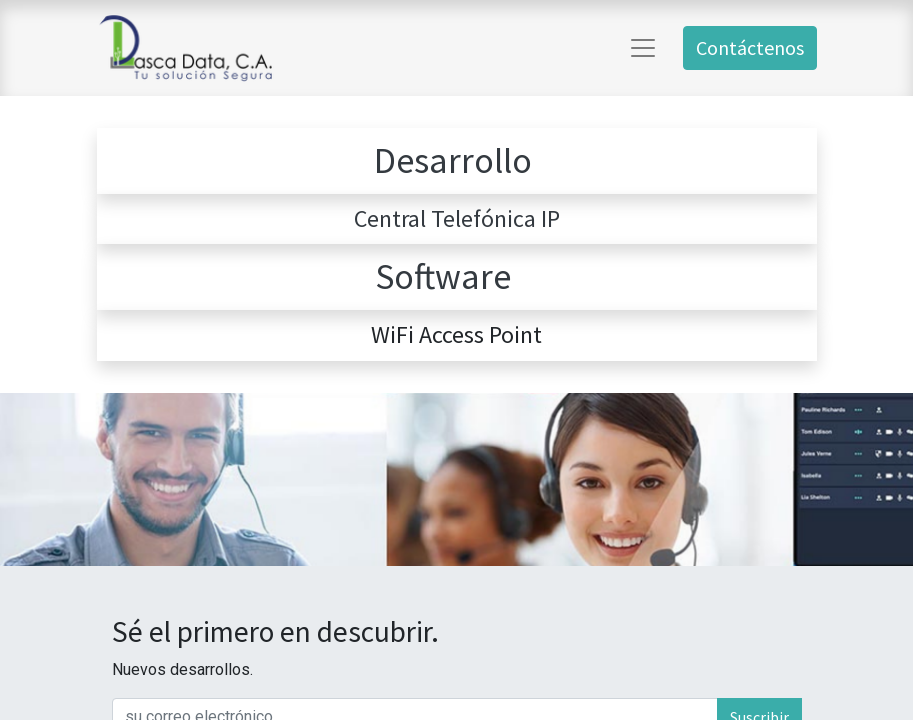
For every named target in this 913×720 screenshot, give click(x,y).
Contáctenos (750, 47)
